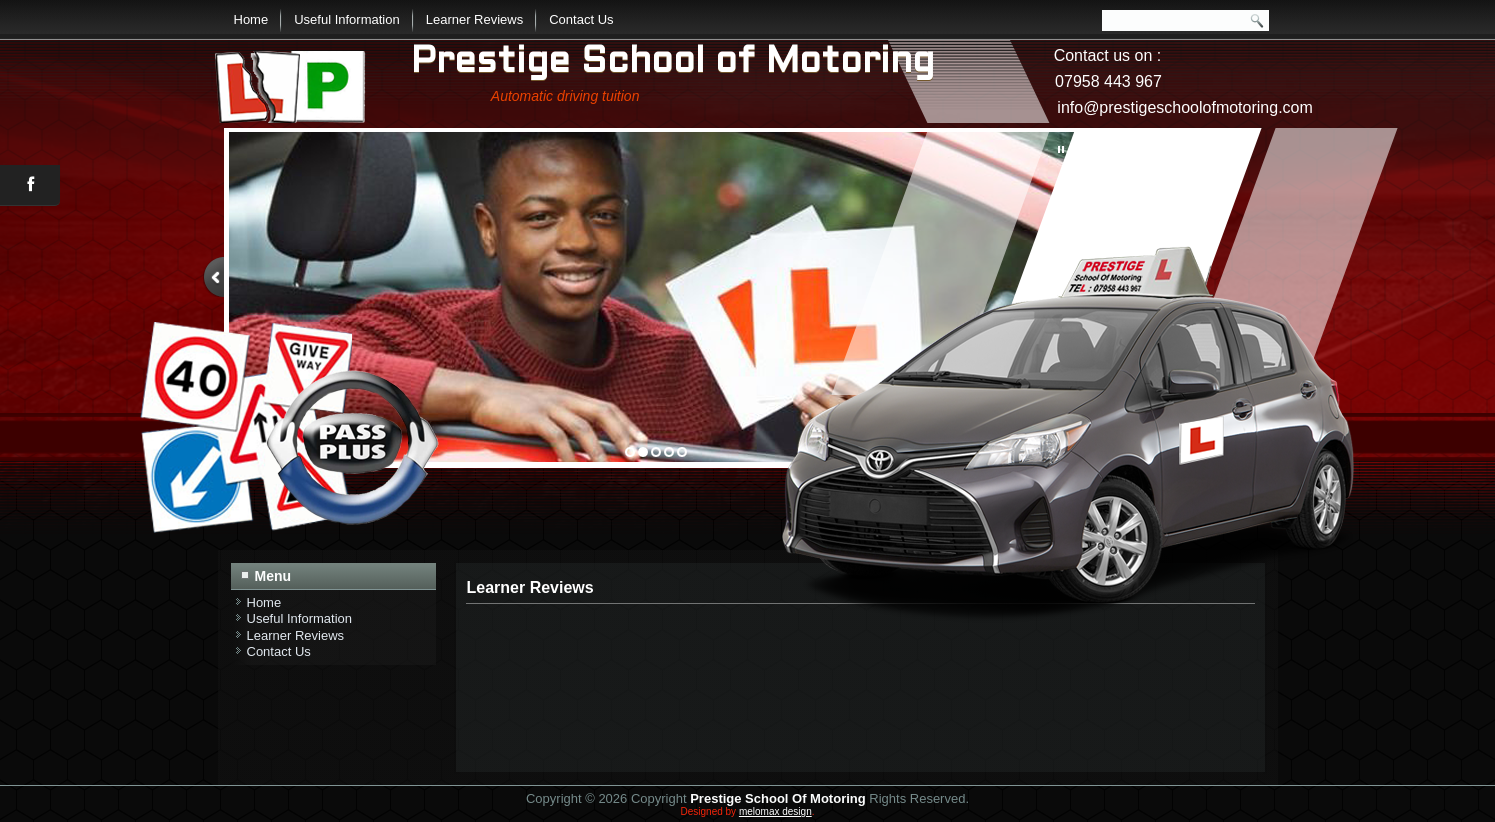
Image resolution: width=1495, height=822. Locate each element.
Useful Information (347, 19)
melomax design (775, 811)
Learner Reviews (475, 19)
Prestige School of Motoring (672, 63)
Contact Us (581, 19)
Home (251, 19)
